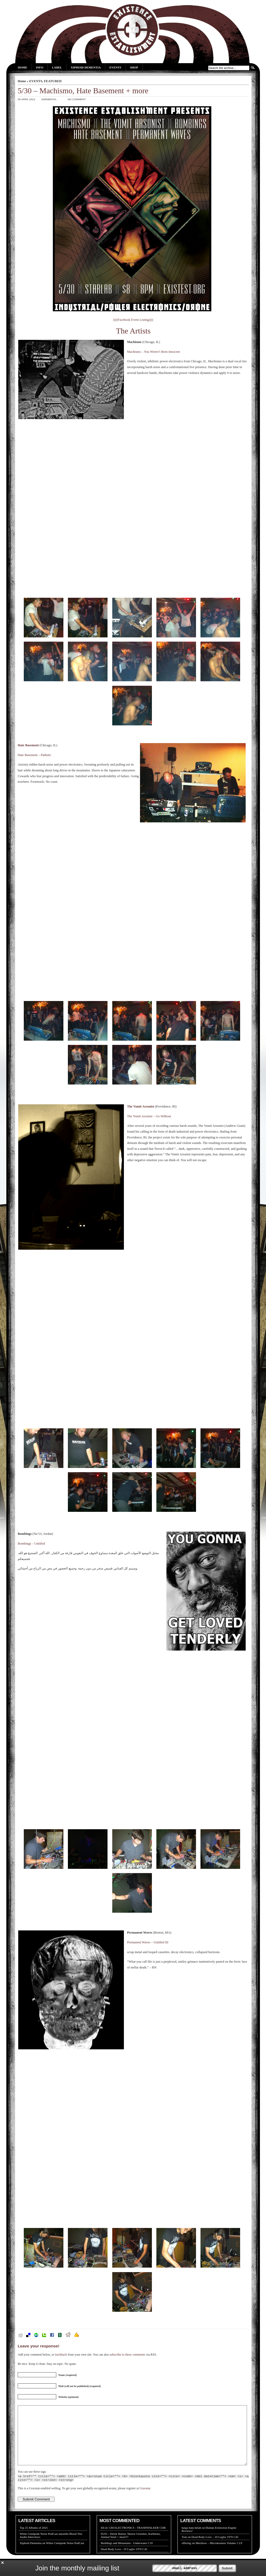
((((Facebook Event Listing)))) (133, 320)
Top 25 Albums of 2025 (34, 2539)
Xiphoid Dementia (86, 67)
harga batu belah (191, 2539)
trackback (61, 2354)
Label (57, 67)
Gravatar (144, 2500)
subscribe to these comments (127, 2354)
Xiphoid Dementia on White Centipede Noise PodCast (52, 2554)
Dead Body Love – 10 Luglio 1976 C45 (215, 2548)
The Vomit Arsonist (140, 1106)
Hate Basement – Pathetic (34, 755)
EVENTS (35, 81)
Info (39, 67)
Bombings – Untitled (31, 1543)
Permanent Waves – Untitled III (147, 1942)
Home (22, 67)
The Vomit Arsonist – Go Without (149, 1116)
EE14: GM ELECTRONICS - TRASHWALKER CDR (133, 2539)
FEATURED (53, 81)
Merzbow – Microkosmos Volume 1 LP (218, 2554)
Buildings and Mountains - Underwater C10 (127, 2554)
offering (186, 2554)
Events (115, 67)
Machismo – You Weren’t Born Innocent (153, 352)
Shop (134, 67)
